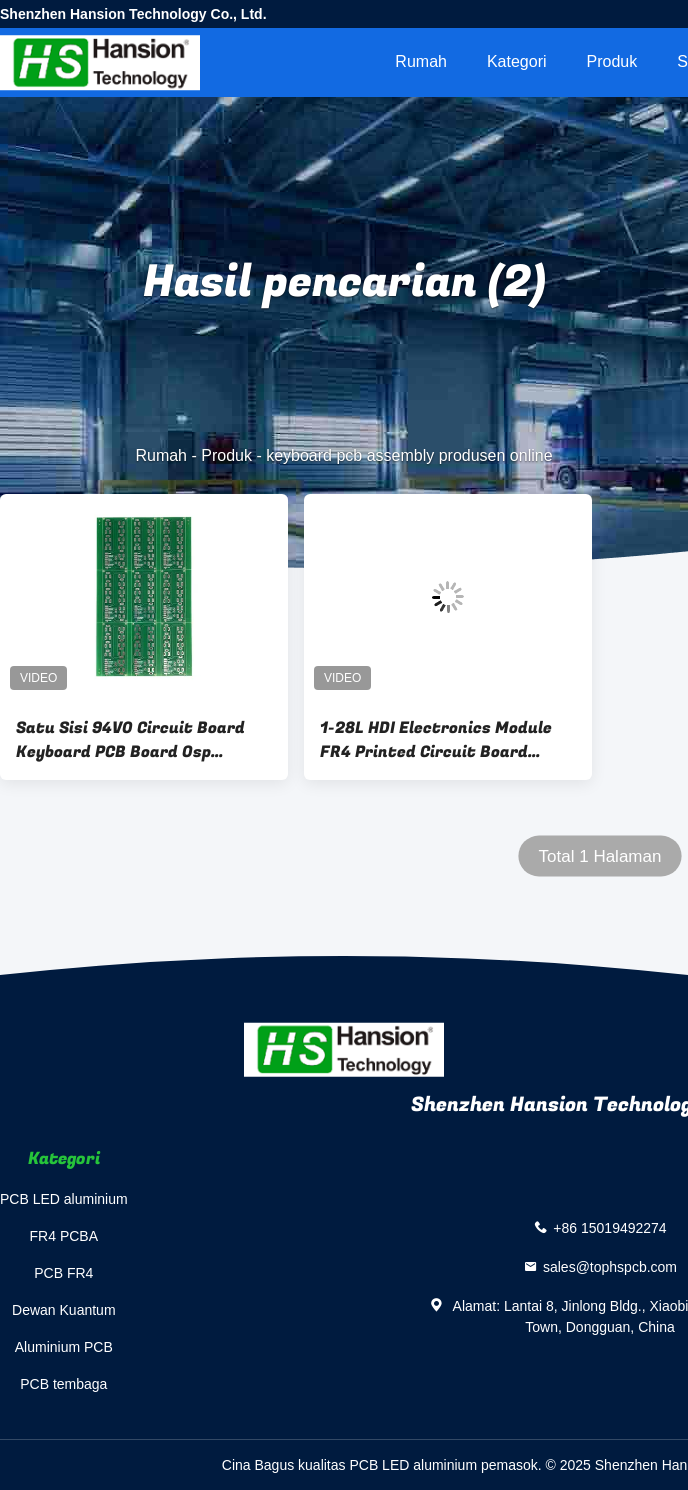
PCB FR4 (63, 1273)
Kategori (517, 61)
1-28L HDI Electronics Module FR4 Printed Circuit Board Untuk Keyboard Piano (436, 740)
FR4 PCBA (64, 1236)
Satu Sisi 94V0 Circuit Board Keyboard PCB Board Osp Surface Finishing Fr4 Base (130, 740)
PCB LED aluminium (64, 1199)
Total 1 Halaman (600, 856)
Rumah (421, 61)
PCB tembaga (63, 1384)
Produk (612, 61)
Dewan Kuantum (64, 1310)
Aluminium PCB (64, 1347)
